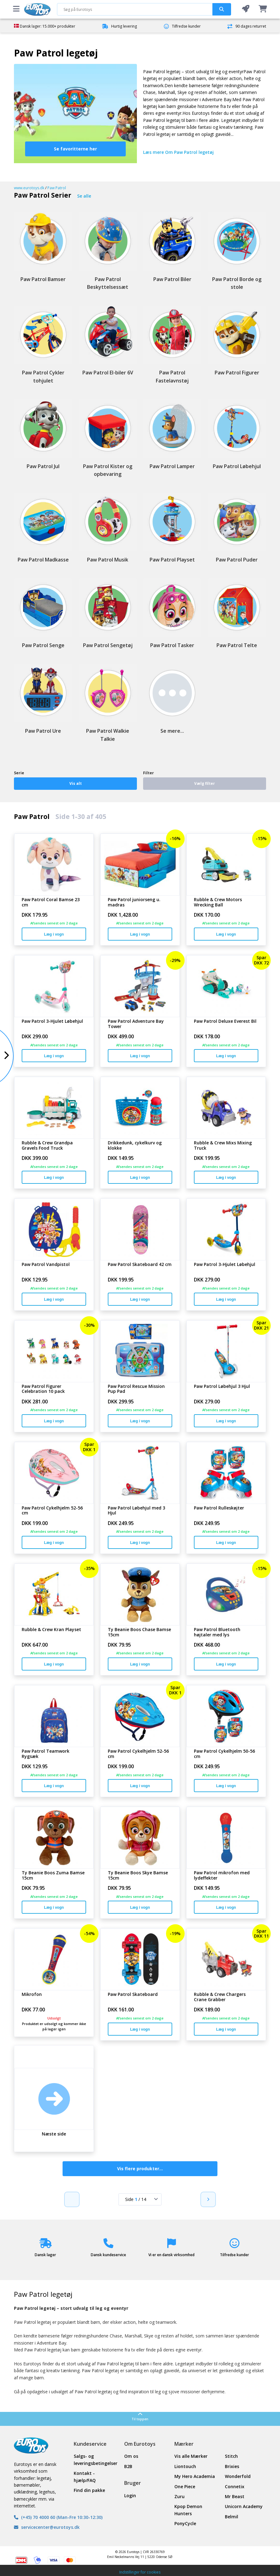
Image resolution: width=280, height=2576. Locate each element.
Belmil (231, 2517)
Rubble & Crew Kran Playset (51, 1629)
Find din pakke (89, 2490)
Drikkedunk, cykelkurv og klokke (135, 1145)
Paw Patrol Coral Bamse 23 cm (51, 902)
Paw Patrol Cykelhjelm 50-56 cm (224, 1754)
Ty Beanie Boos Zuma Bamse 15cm (53, 1875)
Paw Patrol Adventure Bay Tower (136, 1024)
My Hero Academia (194, 2476)
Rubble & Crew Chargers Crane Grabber (220, 1997)
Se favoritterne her (75, 149)
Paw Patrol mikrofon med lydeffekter (222, 1875)
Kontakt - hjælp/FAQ (85, 2476)
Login (130, 2495)
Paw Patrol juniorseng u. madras (134, 902)
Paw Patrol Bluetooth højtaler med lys (217, 1632)
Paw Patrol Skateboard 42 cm (140, 1264)
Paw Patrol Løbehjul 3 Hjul (222, 1386)
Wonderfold (238, 2476)
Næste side (54, 2134)
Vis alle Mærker (191, 2456)
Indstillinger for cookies (139, 2572)
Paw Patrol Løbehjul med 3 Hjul (136, 1510)
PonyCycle (185, 2523)
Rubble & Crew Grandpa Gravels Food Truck (47, 1145)
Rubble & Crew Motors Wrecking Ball (218, 902)
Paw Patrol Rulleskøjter (219, 1508)
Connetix (234, 2486)
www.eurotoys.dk (29, 187)
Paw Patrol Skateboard (133, 1994)
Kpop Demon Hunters (188, 2509)
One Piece (184, 2486)
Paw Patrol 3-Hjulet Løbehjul (52, 1021)
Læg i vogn (54, 934)
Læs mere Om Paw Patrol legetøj (178, 152)
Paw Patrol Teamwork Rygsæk (45, 1754)
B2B (128, 2466)
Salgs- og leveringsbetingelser (94, 2459)
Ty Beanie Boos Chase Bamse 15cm (139, 1632)
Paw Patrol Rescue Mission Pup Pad (136, 1389)
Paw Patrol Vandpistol (46, 1264)
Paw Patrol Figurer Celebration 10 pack (43, 1389)
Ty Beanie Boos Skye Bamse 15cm (138, 1875)
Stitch (231, 2456)
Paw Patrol (56, 187)
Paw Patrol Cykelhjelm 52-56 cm (52, 1510)
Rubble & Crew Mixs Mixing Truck (223, 1145)
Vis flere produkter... (140, 2168)
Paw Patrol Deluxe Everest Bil (225, 1021)
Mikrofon (32, 1994)
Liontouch (185, 2466)
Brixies (232, 2466)
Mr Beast (234, 2496)
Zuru (179, 2496)
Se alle (84, 196)
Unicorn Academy (244, 2506)
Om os (131, 2456)
